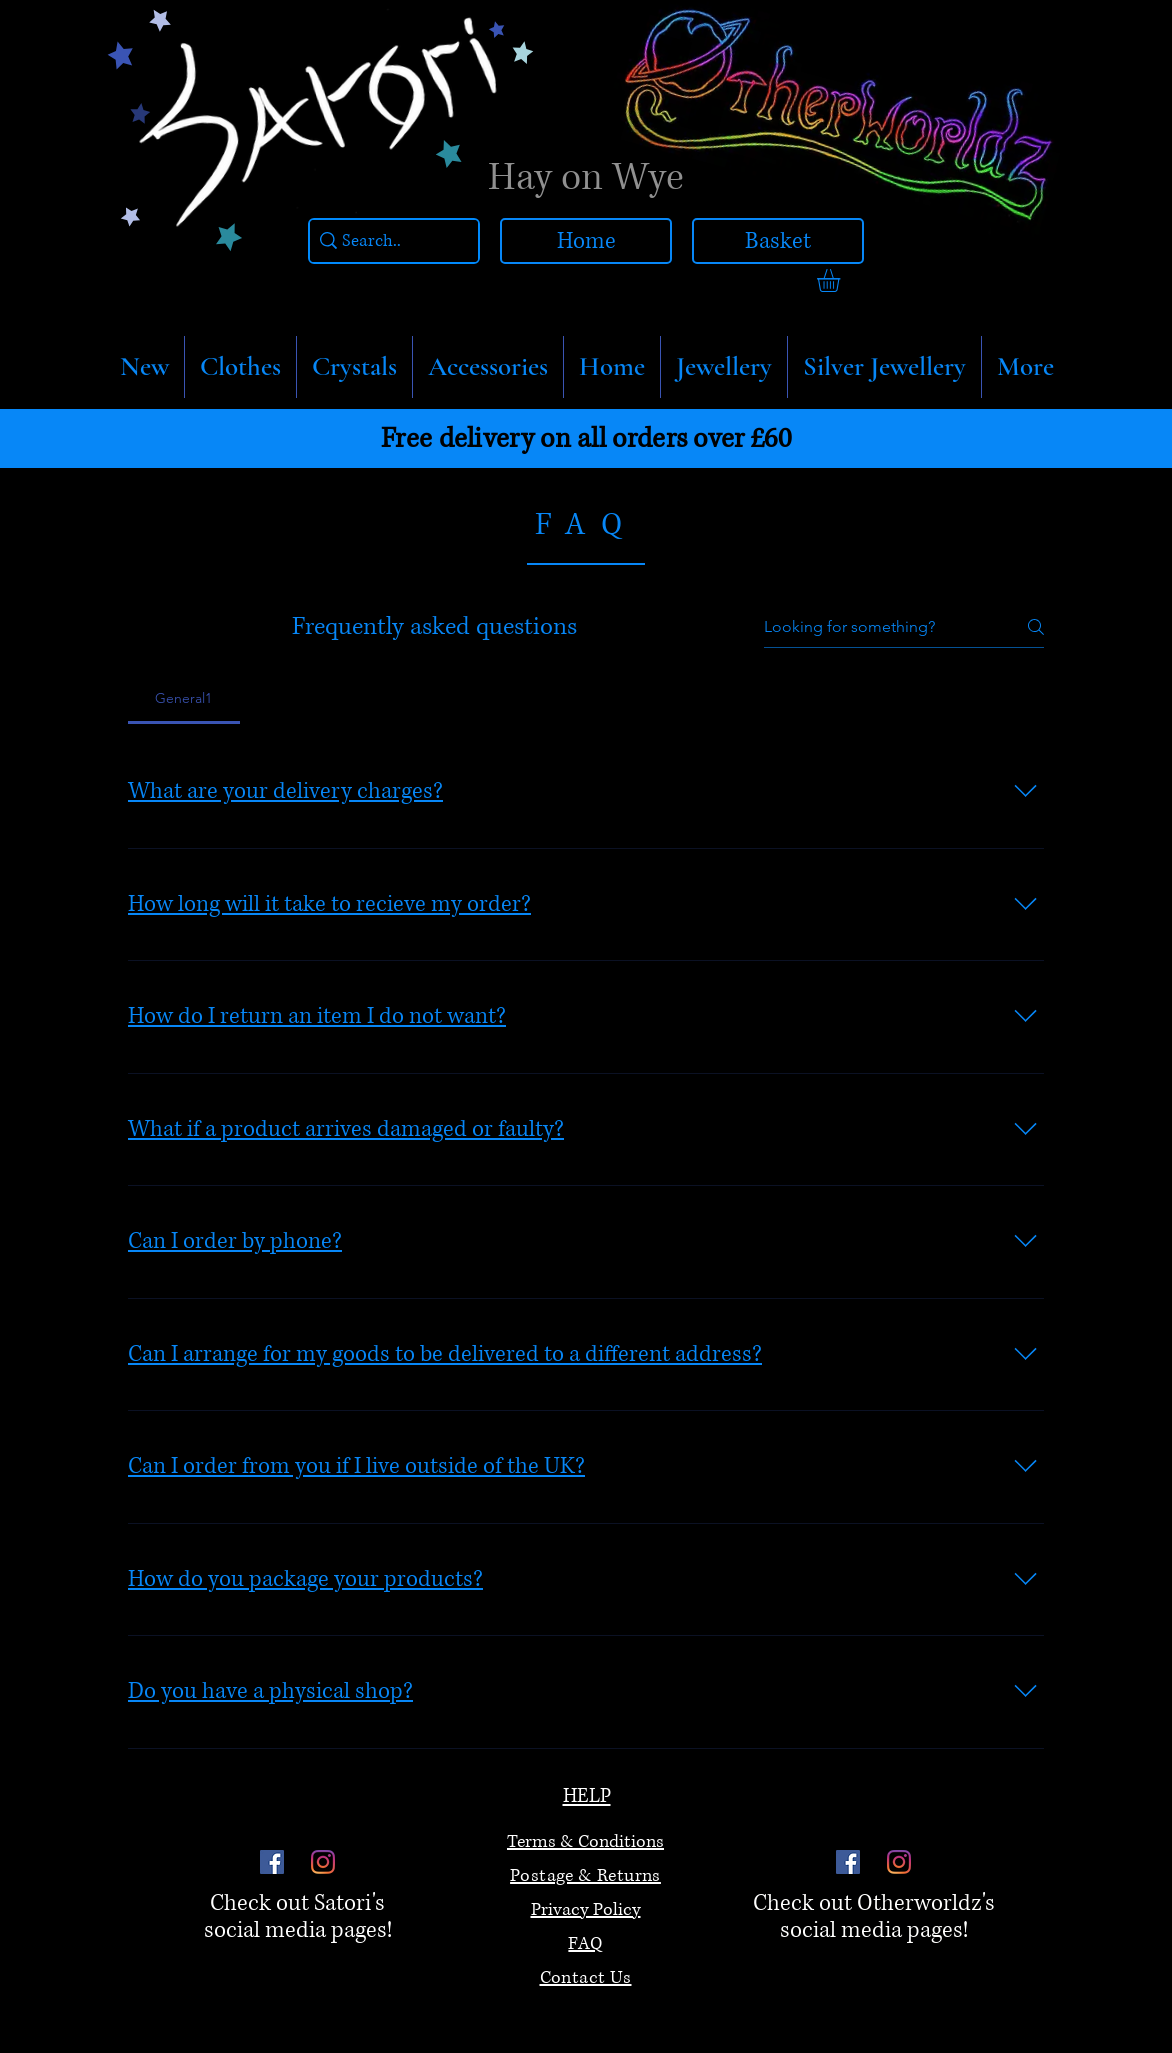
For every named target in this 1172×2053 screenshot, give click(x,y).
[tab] (184, 698)
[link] (842, 280)
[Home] (586, 241)
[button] (240, 367)
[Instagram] (323, 1862)
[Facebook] (272, 1862)
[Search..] (389, 241)
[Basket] (778, 241)
